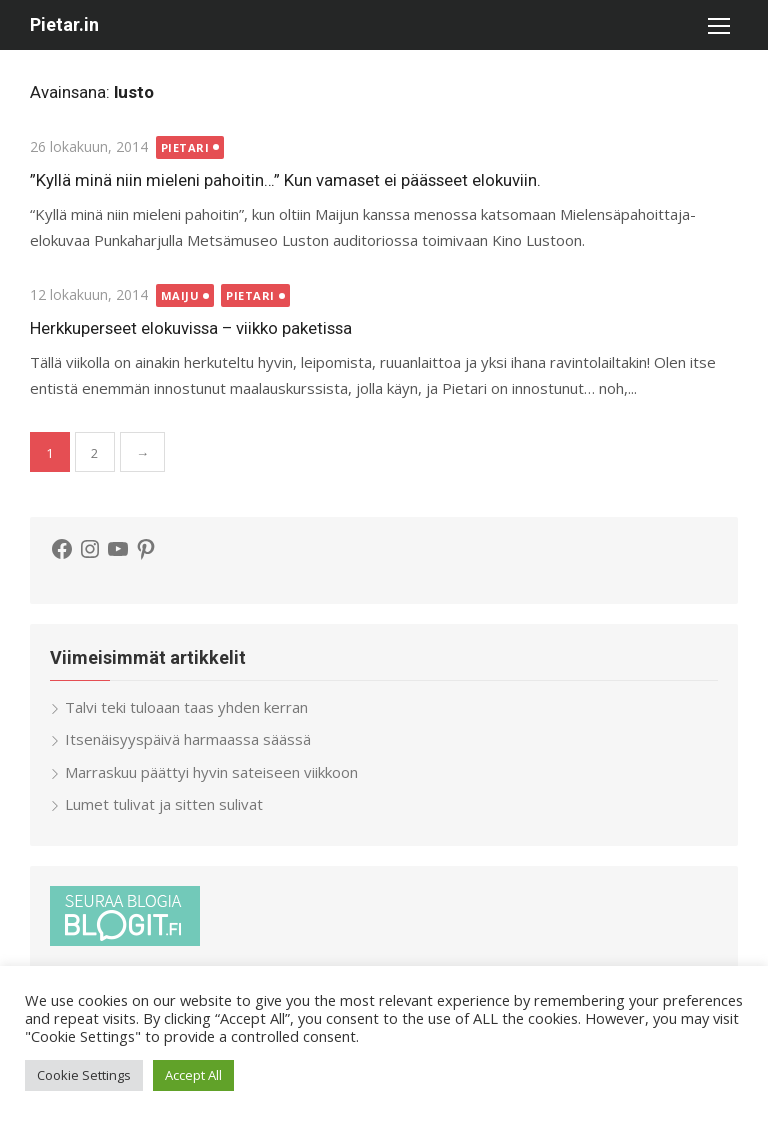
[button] (718, 25)
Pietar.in (64, 24)
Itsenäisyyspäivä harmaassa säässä (188, 739)
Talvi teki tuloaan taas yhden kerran (186, 707)
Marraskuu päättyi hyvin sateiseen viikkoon (211, 772)
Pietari (185, 147)
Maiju (180, 295)
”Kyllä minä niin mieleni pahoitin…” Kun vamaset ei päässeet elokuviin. (285, 180)
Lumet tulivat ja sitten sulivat (164, 804)
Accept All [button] (193, 1075)
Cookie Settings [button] (84, 1075)
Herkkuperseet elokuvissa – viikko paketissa (191, 328)
